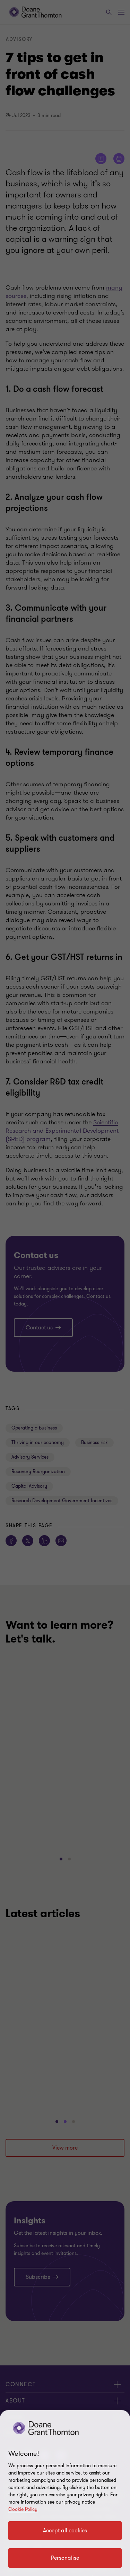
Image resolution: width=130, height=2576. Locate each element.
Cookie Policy (22, 2509)
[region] (65, 2493)
